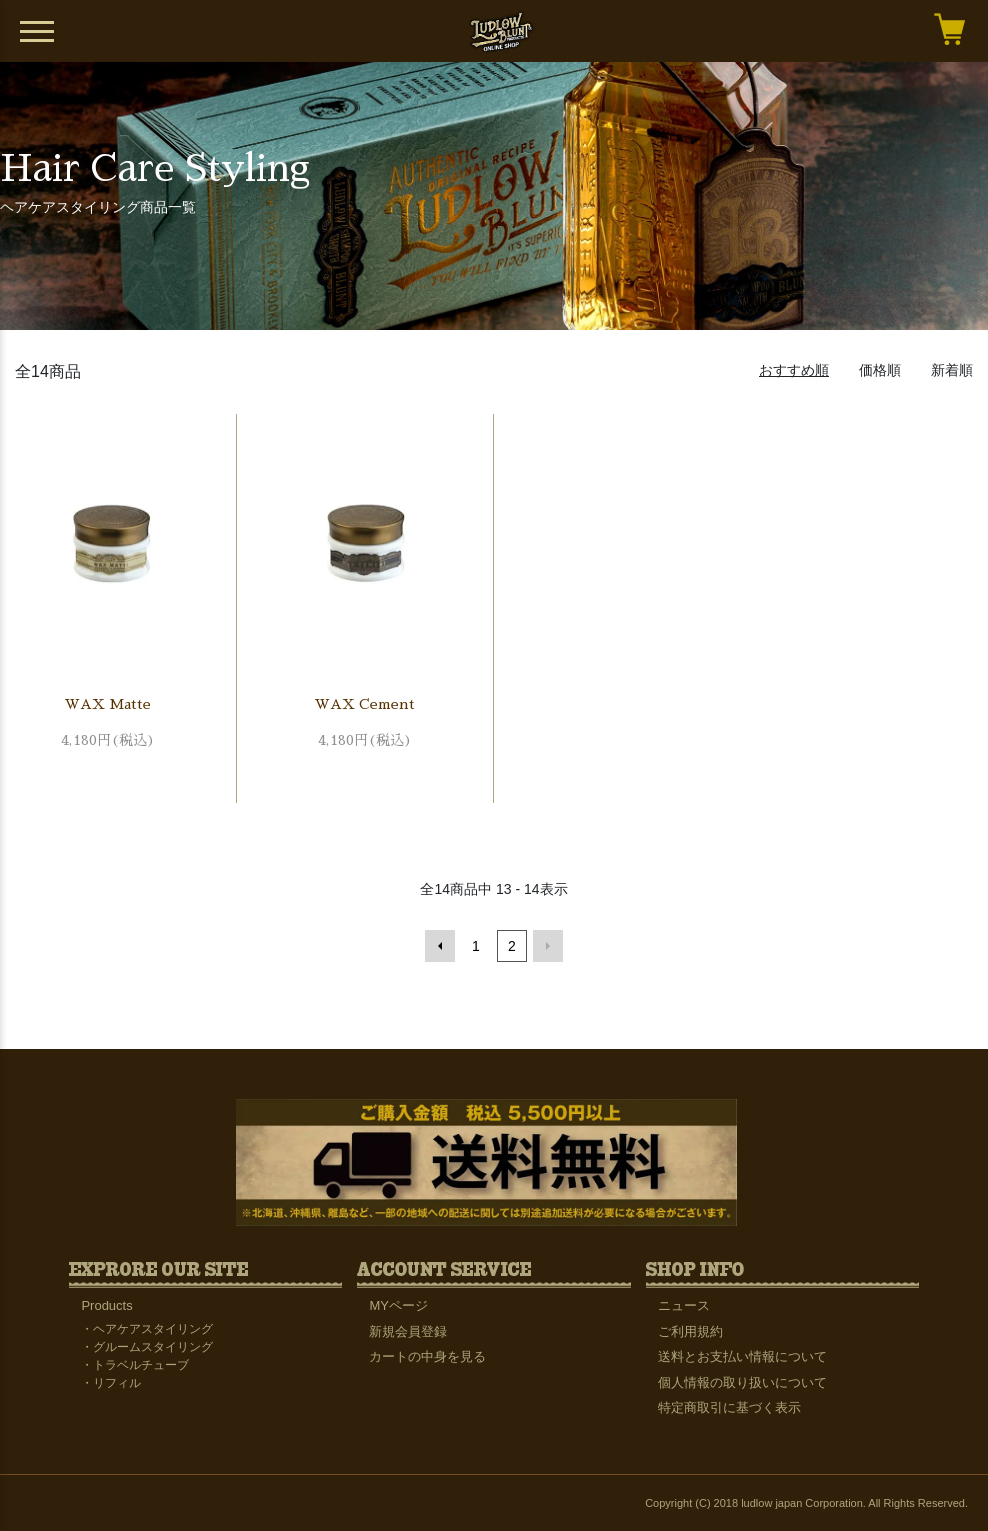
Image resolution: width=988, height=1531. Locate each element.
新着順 (952, 370)
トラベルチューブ (141, 1365)
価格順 (880, 370)
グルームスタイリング (153, 1347)
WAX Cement (365, 704)
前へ (440, 946)
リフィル (117, 1383)
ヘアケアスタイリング (153, 1329)
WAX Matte (108, 704)
